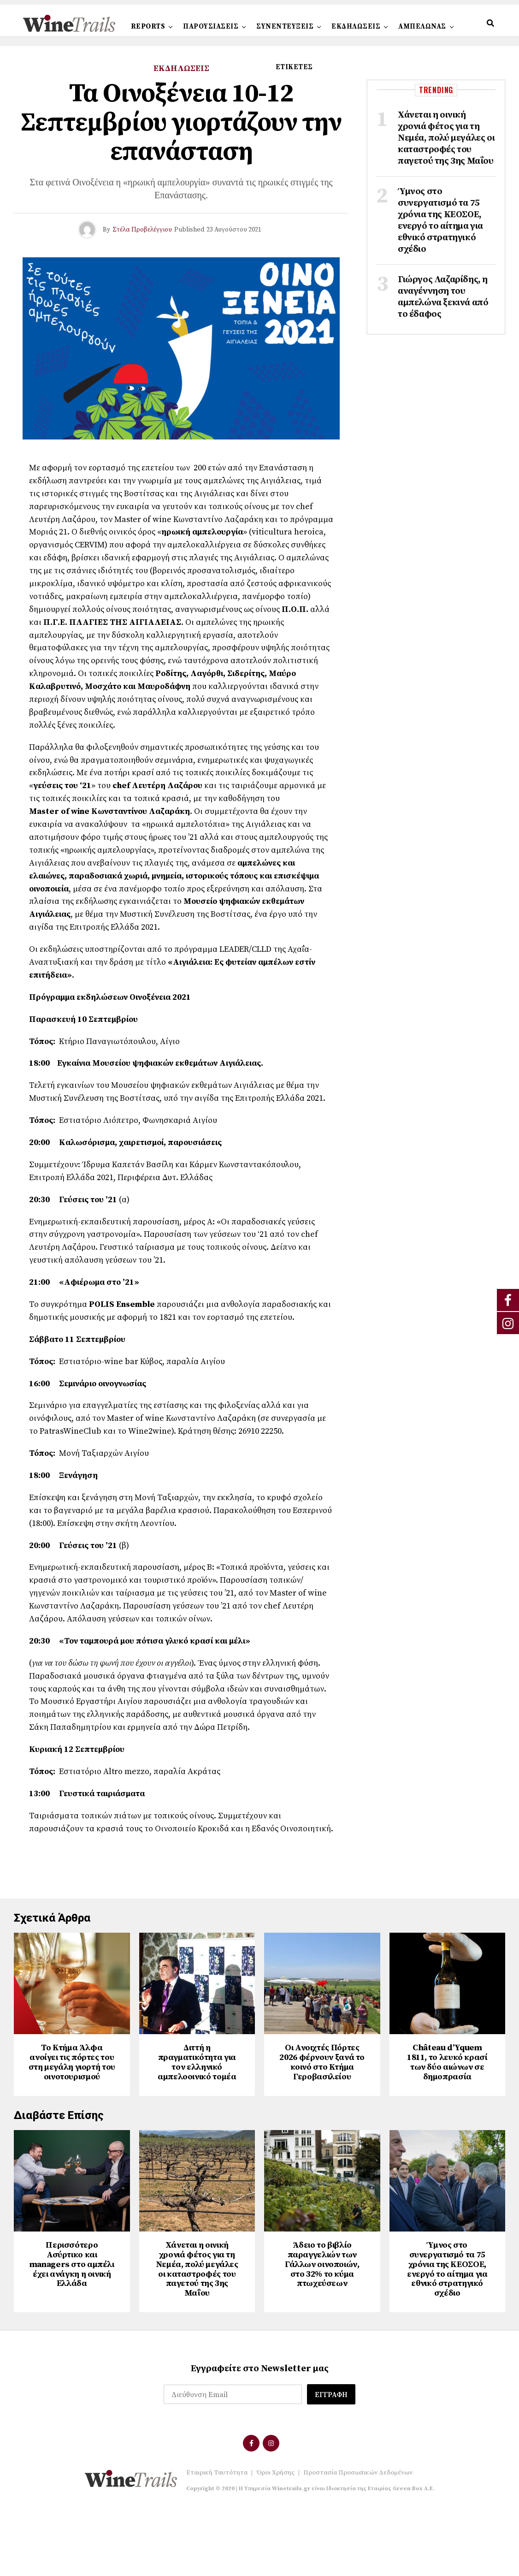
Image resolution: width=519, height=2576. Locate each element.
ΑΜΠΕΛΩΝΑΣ (422, 26)
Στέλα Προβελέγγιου (142, 230)
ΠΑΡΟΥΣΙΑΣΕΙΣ (210, 26)
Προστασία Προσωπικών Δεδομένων (358, 2538)
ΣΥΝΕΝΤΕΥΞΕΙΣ (284, 26)
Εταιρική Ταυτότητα (217, 2538)
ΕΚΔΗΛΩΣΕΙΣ (355, 26)
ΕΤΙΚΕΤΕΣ (294, 67)
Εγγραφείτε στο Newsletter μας (260, 2434)
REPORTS (148, 26)
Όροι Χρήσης (275, 2538)
